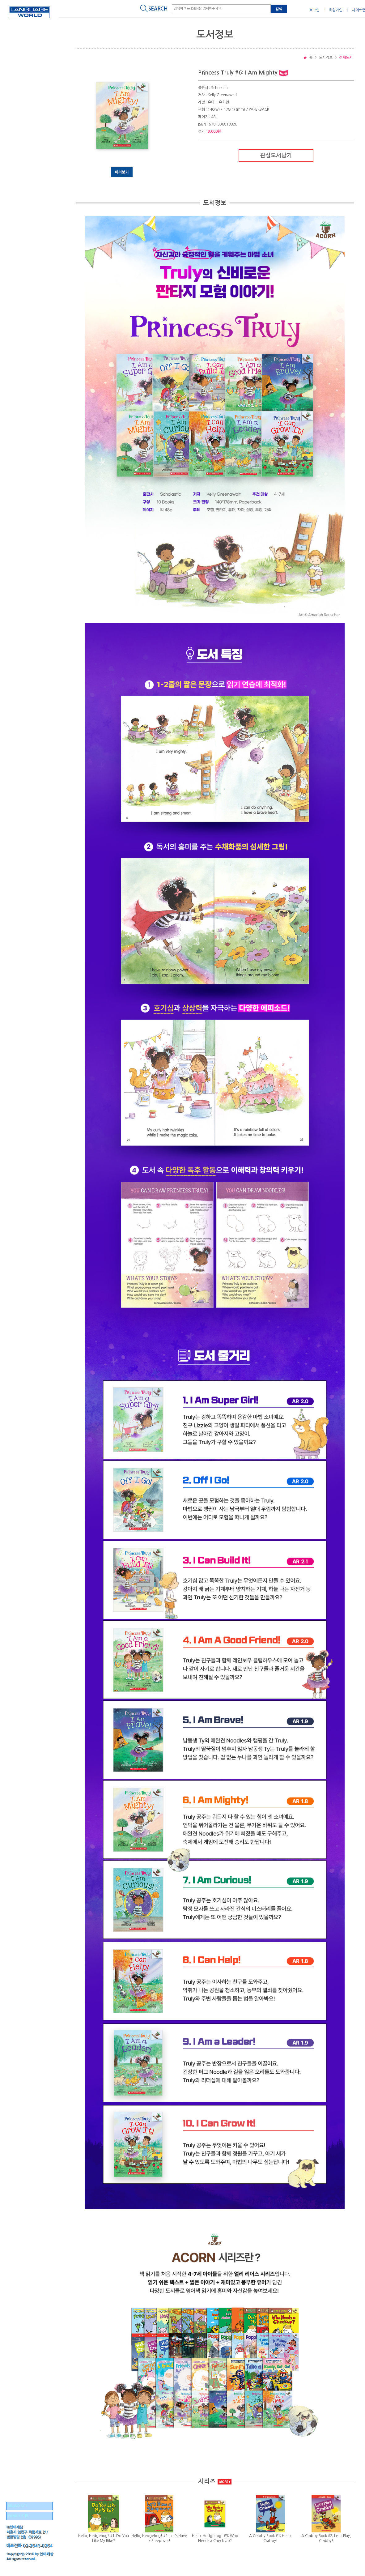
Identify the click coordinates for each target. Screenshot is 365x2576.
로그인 (314, 10)
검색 (278, 9)
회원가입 (335, 10)
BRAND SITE (18, 2506)
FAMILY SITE (18, 2516)
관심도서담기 (276, 155)
